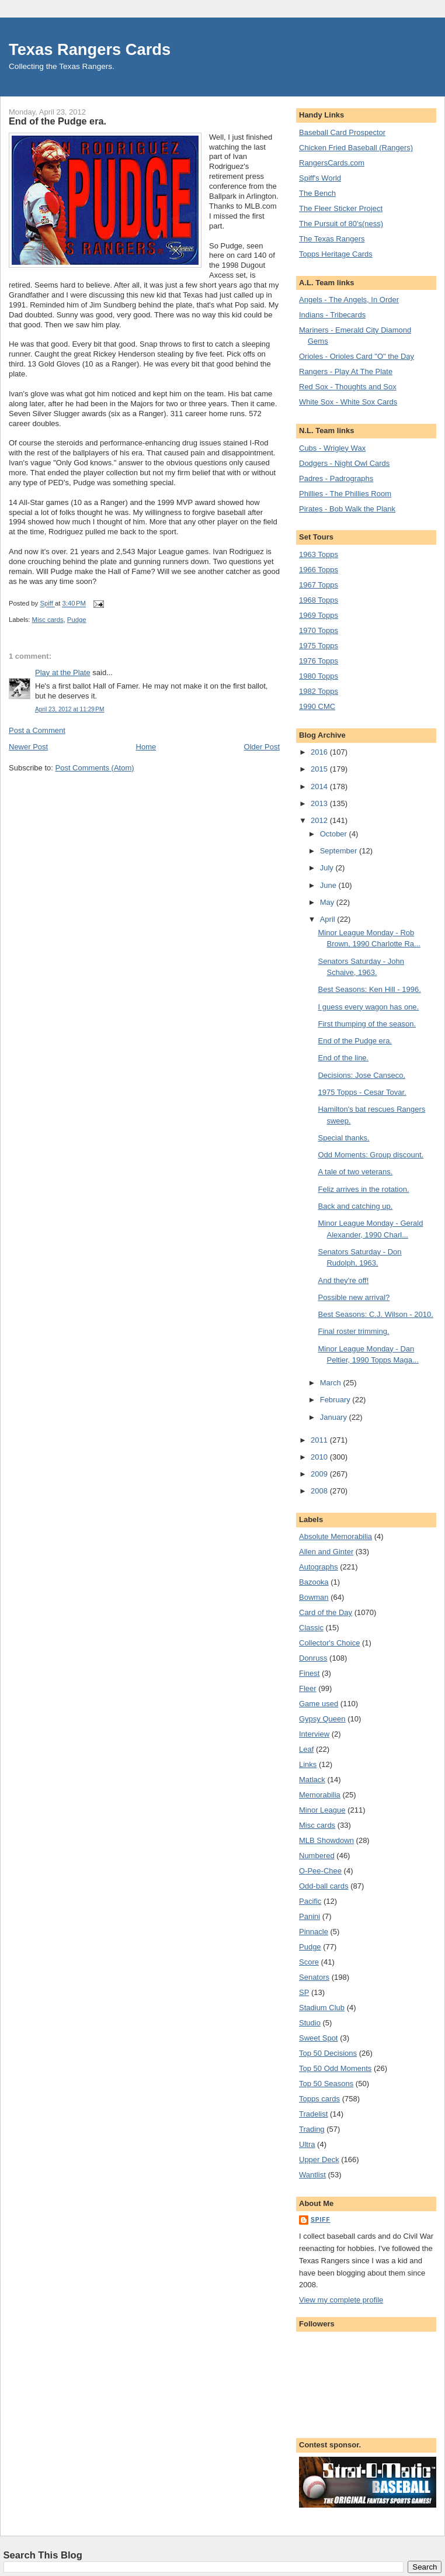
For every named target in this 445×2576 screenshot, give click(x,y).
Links (308, 1764)
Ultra (307, 2144)
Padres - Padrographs (336, 478)
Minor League (322, 1810)
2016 (320, 752)
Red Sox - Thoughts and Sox (348, 386)
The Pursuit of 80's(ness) (341, 223)
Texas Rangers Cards (90, 49)
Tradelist (313, 2114)
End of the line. (343, 1057)
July (328, 867)
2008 (320, 1490)
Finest (309, 1673)
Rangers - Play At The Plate (345, 371)
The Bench (317, 193)
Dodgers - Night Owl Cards (344, 463)
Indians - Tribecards (332, 314)
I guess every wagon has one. (368, 1006)
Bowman (314, 1597)
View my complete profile (341, 2299)
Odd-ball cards (324, 1886)
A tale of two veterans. (355, 1171)
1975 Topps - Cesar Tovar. (362, 1092)
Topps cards (319, 2098)
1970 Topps (318, 630)
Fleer (308, 1688)
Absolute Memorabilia (335, 1536)
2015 (320, 769)
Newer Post (28, 746)
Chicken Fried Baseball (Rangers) (356, 147)
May (328, 902)
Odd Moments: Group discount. (370, 1154)
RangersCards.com (331, 162)
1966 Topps (318, 569)
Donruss (313, 1658)
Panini (309, 1916)
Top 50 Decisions (328, 2053)
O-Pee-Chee (320, 1870)
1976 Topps (318, 660)
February (336, 1399)
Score (309, 1962)
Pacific (310, 1901)
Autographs (318, 1566)
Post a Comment (37, 730)
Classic (311, 1627)
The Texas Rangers (332, 238)
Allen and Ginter (326, 1551)
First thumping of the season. (367, 1023)
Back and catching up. (355, 1206)
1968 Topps (318, 600)
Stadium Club (322, 2007)
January (334, 1417)
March (331, 1382)
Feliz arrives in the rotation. (363, 1189)
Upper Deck (319, 2159)
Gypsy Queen (322, 1718)
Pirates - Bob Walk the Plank (347, 508)
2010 (320, 1457)
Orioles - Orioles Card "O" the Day (356, 356)
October (334, 833)
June (329, 885)
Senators (314, 1977)
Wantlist (312, 2174)
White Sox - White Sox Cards (348, 401)
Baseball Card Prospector (342, 132)
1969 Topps (318, 615)
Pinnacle (313, 1931)
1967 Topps (318, 584)
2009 (320, 1473)
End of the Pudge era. (354, 1040)
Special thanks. (343, 1137)
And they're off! (343, 1280)
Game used (318, 1703)
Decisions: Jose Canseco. (361, 1075)
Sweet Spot (318, 2038)
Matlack (312, 1779)
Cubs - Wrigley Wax (332, 448)
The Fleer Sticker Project (341, 208)
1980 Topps (318, 676)
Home (146, 746)
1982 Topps (318, 691)
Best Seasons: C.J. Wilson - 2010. (375, 1314)
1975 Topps (318, 645)
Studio (310, 2022)
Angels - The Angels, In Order (349, 299)
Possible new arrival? (354, 1297)
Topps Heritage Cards (336, 254)
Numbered (317, 1855)
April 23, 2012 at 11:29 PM (69, 709)
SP (304, 1992)
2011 (320, 1440)
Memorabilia (319, 1794)
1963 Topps (318, 554)
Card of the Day (325, 1612)
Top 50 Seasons (326, 2083)
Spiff (321, 2220)
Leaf (306, 1749)
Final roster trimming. (353, 1331)
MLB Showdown (326, 1840)
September (339, 850)
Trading (312, 2129)
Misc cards (48, 619)
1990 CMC (317, 706)
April (329, 919)
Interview (314, 1734)
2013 (320, 803)
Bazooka (314, 1582)
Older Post (262, 746)
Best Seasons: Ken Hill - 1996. (369, 989)
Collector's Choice (329, 1642)
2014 (320, 786)
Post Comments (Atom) (94, 767)
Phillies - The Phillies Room (345, 493)
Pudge (76, 619)
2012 (320, 820)
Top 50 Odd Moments (335, 2068)
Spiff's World (320, 178)
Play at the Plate (63, 672)
